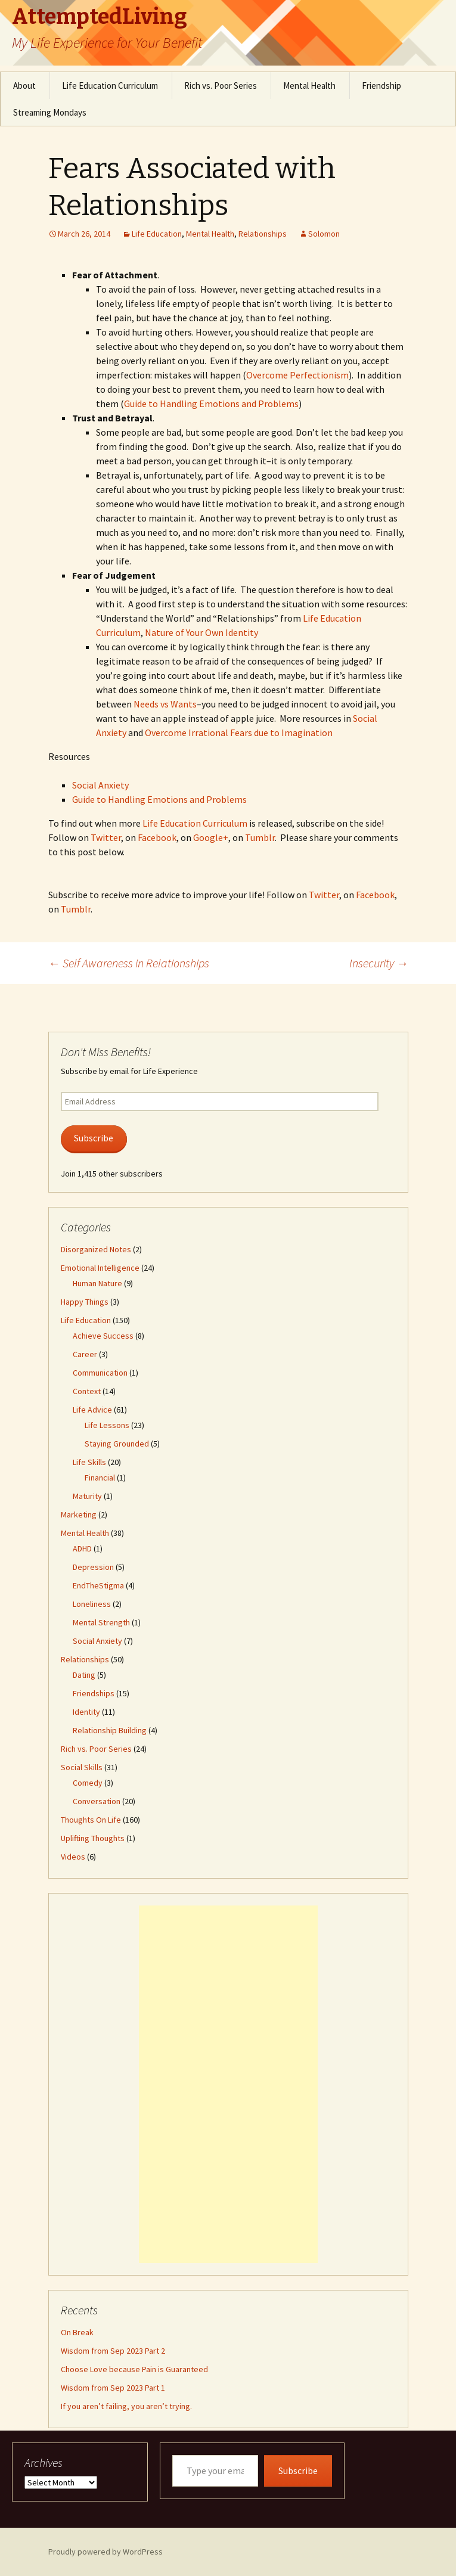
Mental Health (309, 85)
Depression (93, 1567)
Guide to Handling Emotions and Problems (211, 403)
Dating (84, 1674)
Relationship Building (110, 1730)
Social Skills (82, 1767)
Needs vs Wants (165, 704)
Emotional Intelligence (100, 1267)
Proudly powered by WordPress (105, 2551)
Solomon (324, 233)
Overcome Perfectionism (297, 375)
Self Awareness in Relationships (128, 962)
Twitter (106, 837)
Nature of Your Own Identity (201, 632)
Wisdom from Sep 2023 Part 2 (113, 2350)
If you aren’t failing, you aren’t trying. (126, 2406)
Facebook (157, 837)
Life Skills (89, 1462)
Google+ (210, 837)
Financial (100, 1477)
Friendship (381, 85)
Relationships (262, 233)
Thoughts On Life (91, 1819)
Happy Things (84, 1301)
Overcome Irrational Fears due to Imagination (239, 732)
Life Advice (92, 1409)
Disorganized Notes (96, 1249)
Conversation (96, 1801)
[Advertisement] (228, 2084)
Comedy (88, 1782)
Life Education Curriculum (110, 85)
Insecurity (378, 962)
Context (87, 1391)
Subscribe (93, 1138)
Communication (100, 1372)
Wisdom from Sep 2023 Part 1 (113, 2387)
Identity (86, 1711)
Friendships (93, 1693)
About (24, 85)
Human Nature (97, 1283)
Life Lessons (107, 1425)
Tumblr (260, 837)
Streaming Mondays (49, 112)
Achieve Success (103, 1335)
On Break (77, 2332)
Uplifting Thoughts (93, 1838)
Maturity (87, 1496)
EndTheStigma (98, 1585)
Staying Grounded (117, 1443)
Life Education (157, 233)
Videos (73, 1856)
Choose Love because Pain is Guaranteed (134, 2369)
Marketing (79, 1514)
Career (85, 1354)
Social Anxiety (100, 785)
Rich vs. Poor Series (220, 85)
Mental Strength (101, 1622)
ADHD (82, 1548)
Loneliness (92, 1604)
